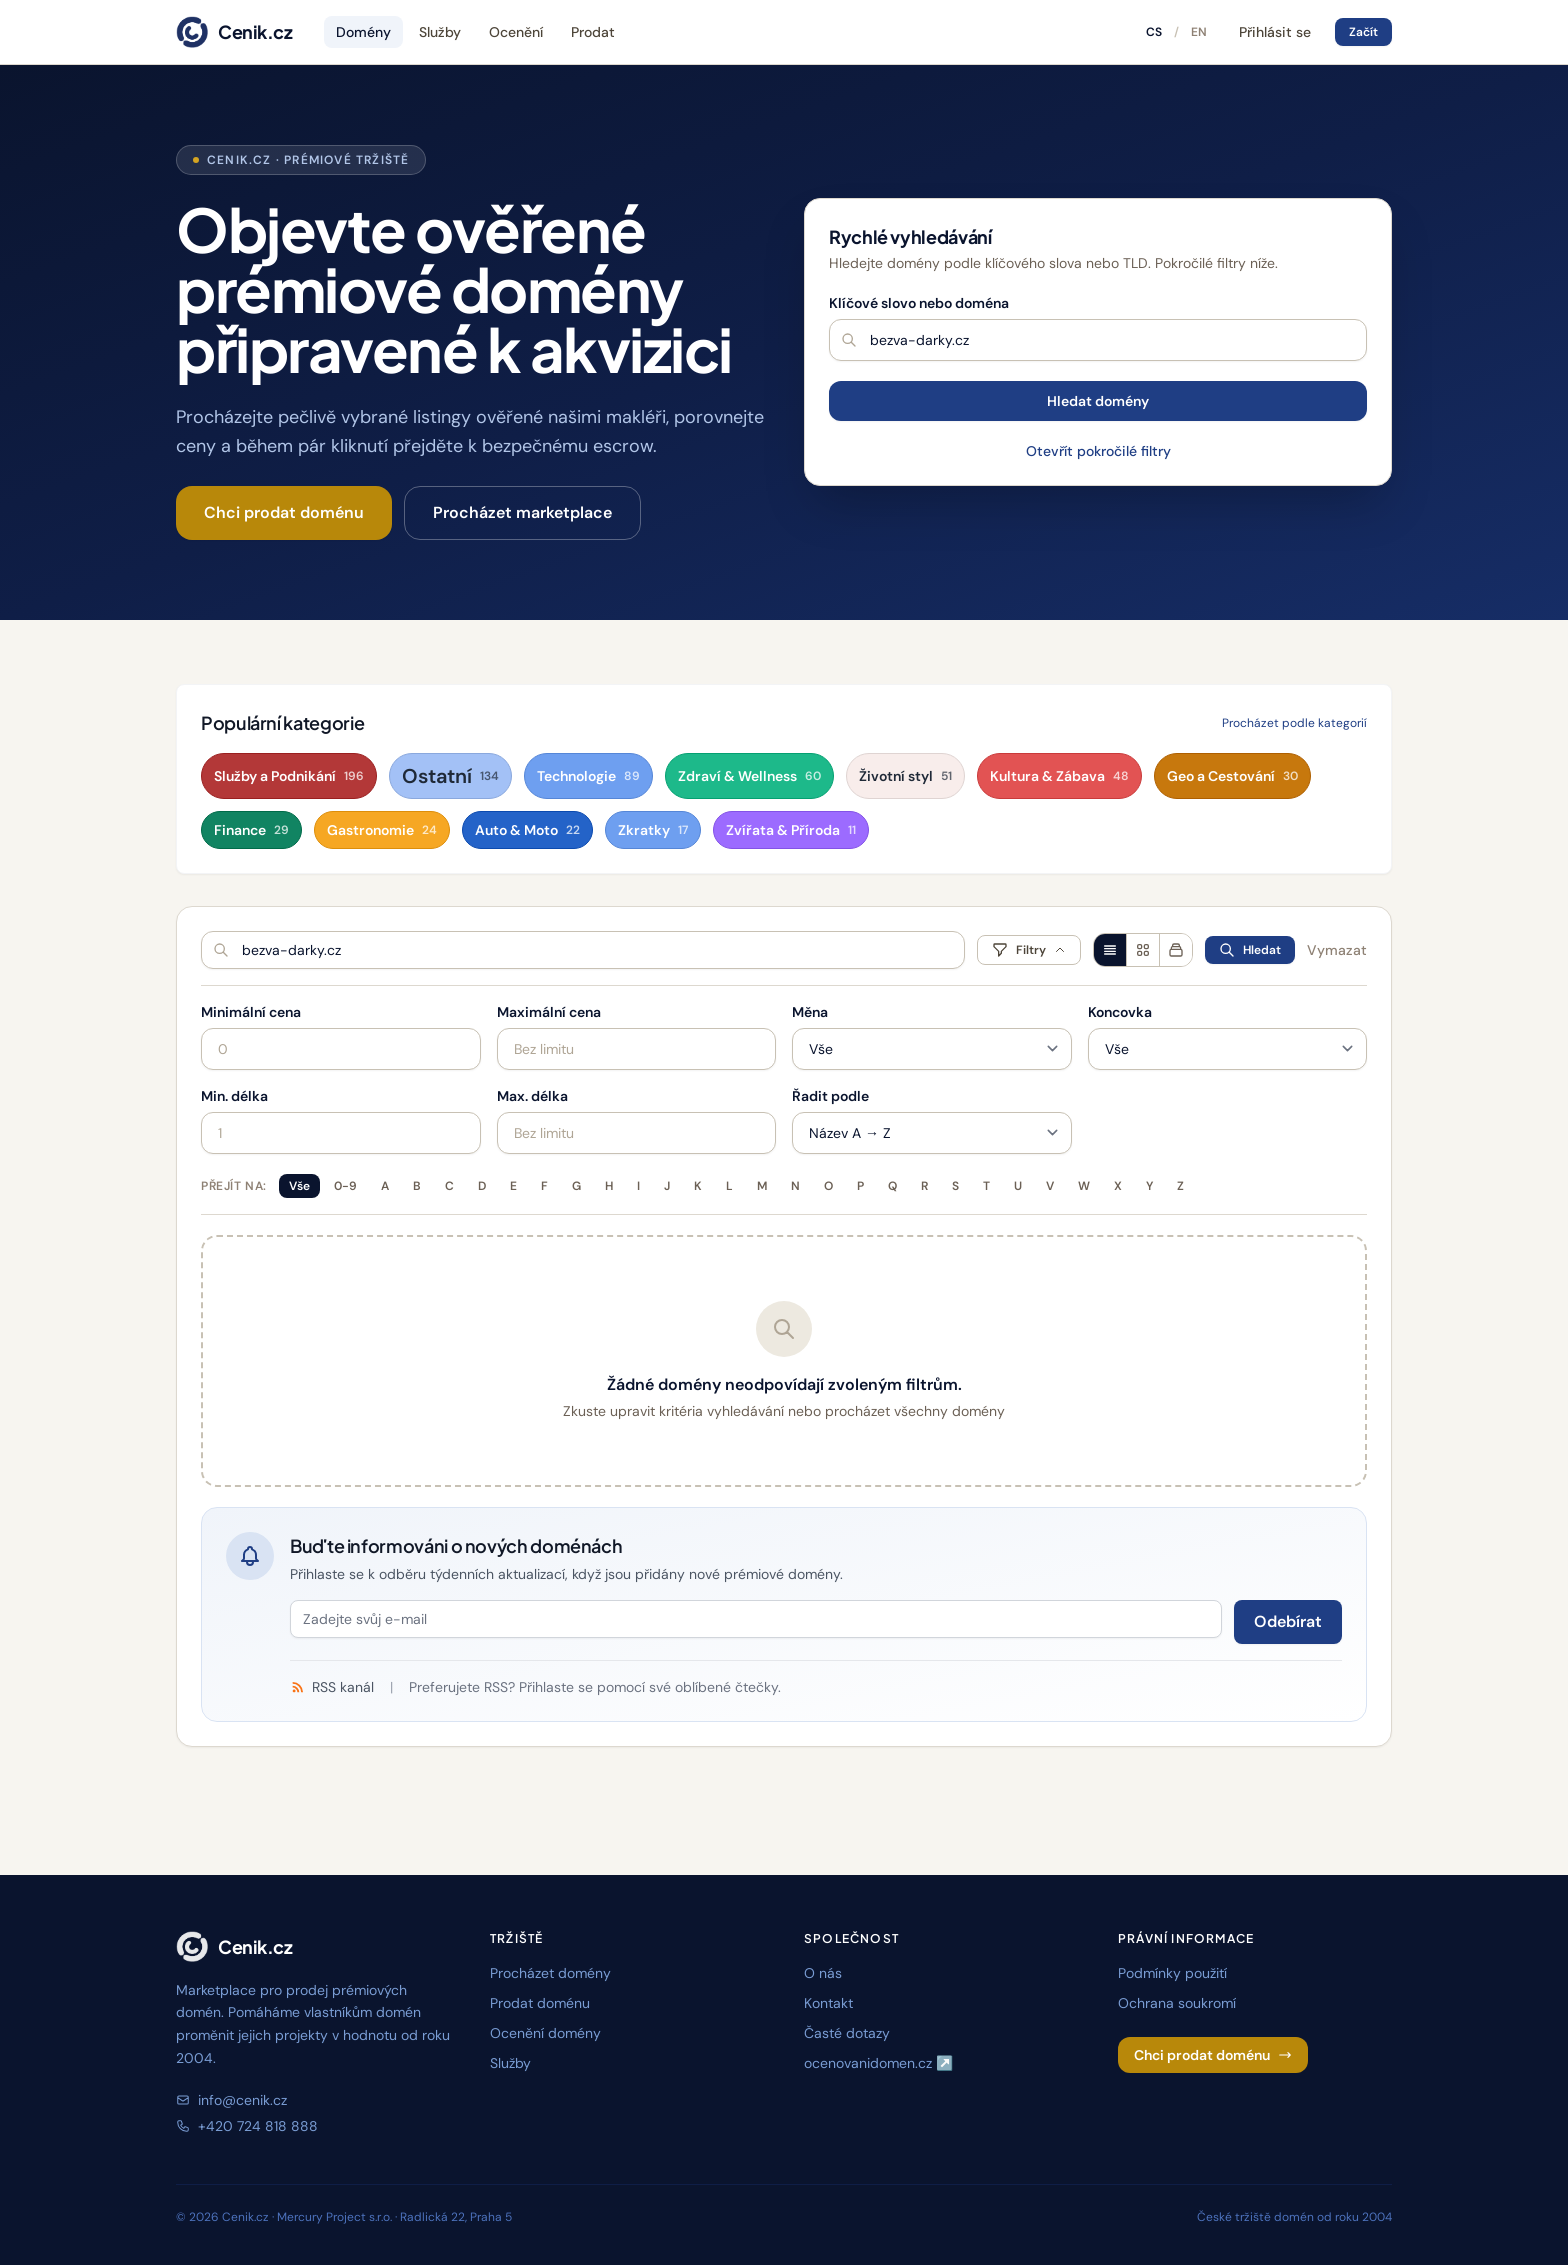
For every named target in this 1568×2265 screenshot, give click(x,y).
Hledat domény (1098, 401)
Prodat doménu (540, 2003)
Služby (440, 32)
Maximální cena (549, 1012)
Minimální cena (251, 1012)
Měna (810, 1012)
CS (1154, 32)
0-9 (345, 1186)
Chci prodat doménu (284, 512)
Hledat (1250, 950)
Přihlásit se (1275, 32)
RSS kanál (332, 1687)
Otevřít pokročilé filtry (1098, 451)
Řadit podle (830, 1096)
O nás (823, 1973)
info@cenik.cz (231, 2100)
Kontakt (828, 2003)
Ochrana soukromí (1177, 2003)
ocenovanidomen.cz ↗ (878, 2063)
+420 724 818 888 (247, 2126)
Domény (363, 32)
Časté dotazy (847, 2033)
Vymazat (1337, 950)
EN (1199, 32)
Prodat (593, 32)
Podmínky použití (1172, 1973)
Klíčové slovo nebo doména (919, 303)
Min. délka (234, 1096)
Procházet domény (550, 1973)
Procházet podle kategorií (1294, 723)
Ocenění (516, 32)
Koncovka (1120, 1012)
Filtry (1029, 950)
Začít (1363, 32)
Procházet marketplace (522, 512)
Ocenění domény (545, 2033)
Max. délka (532, 1096)
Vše (299, 1186)
